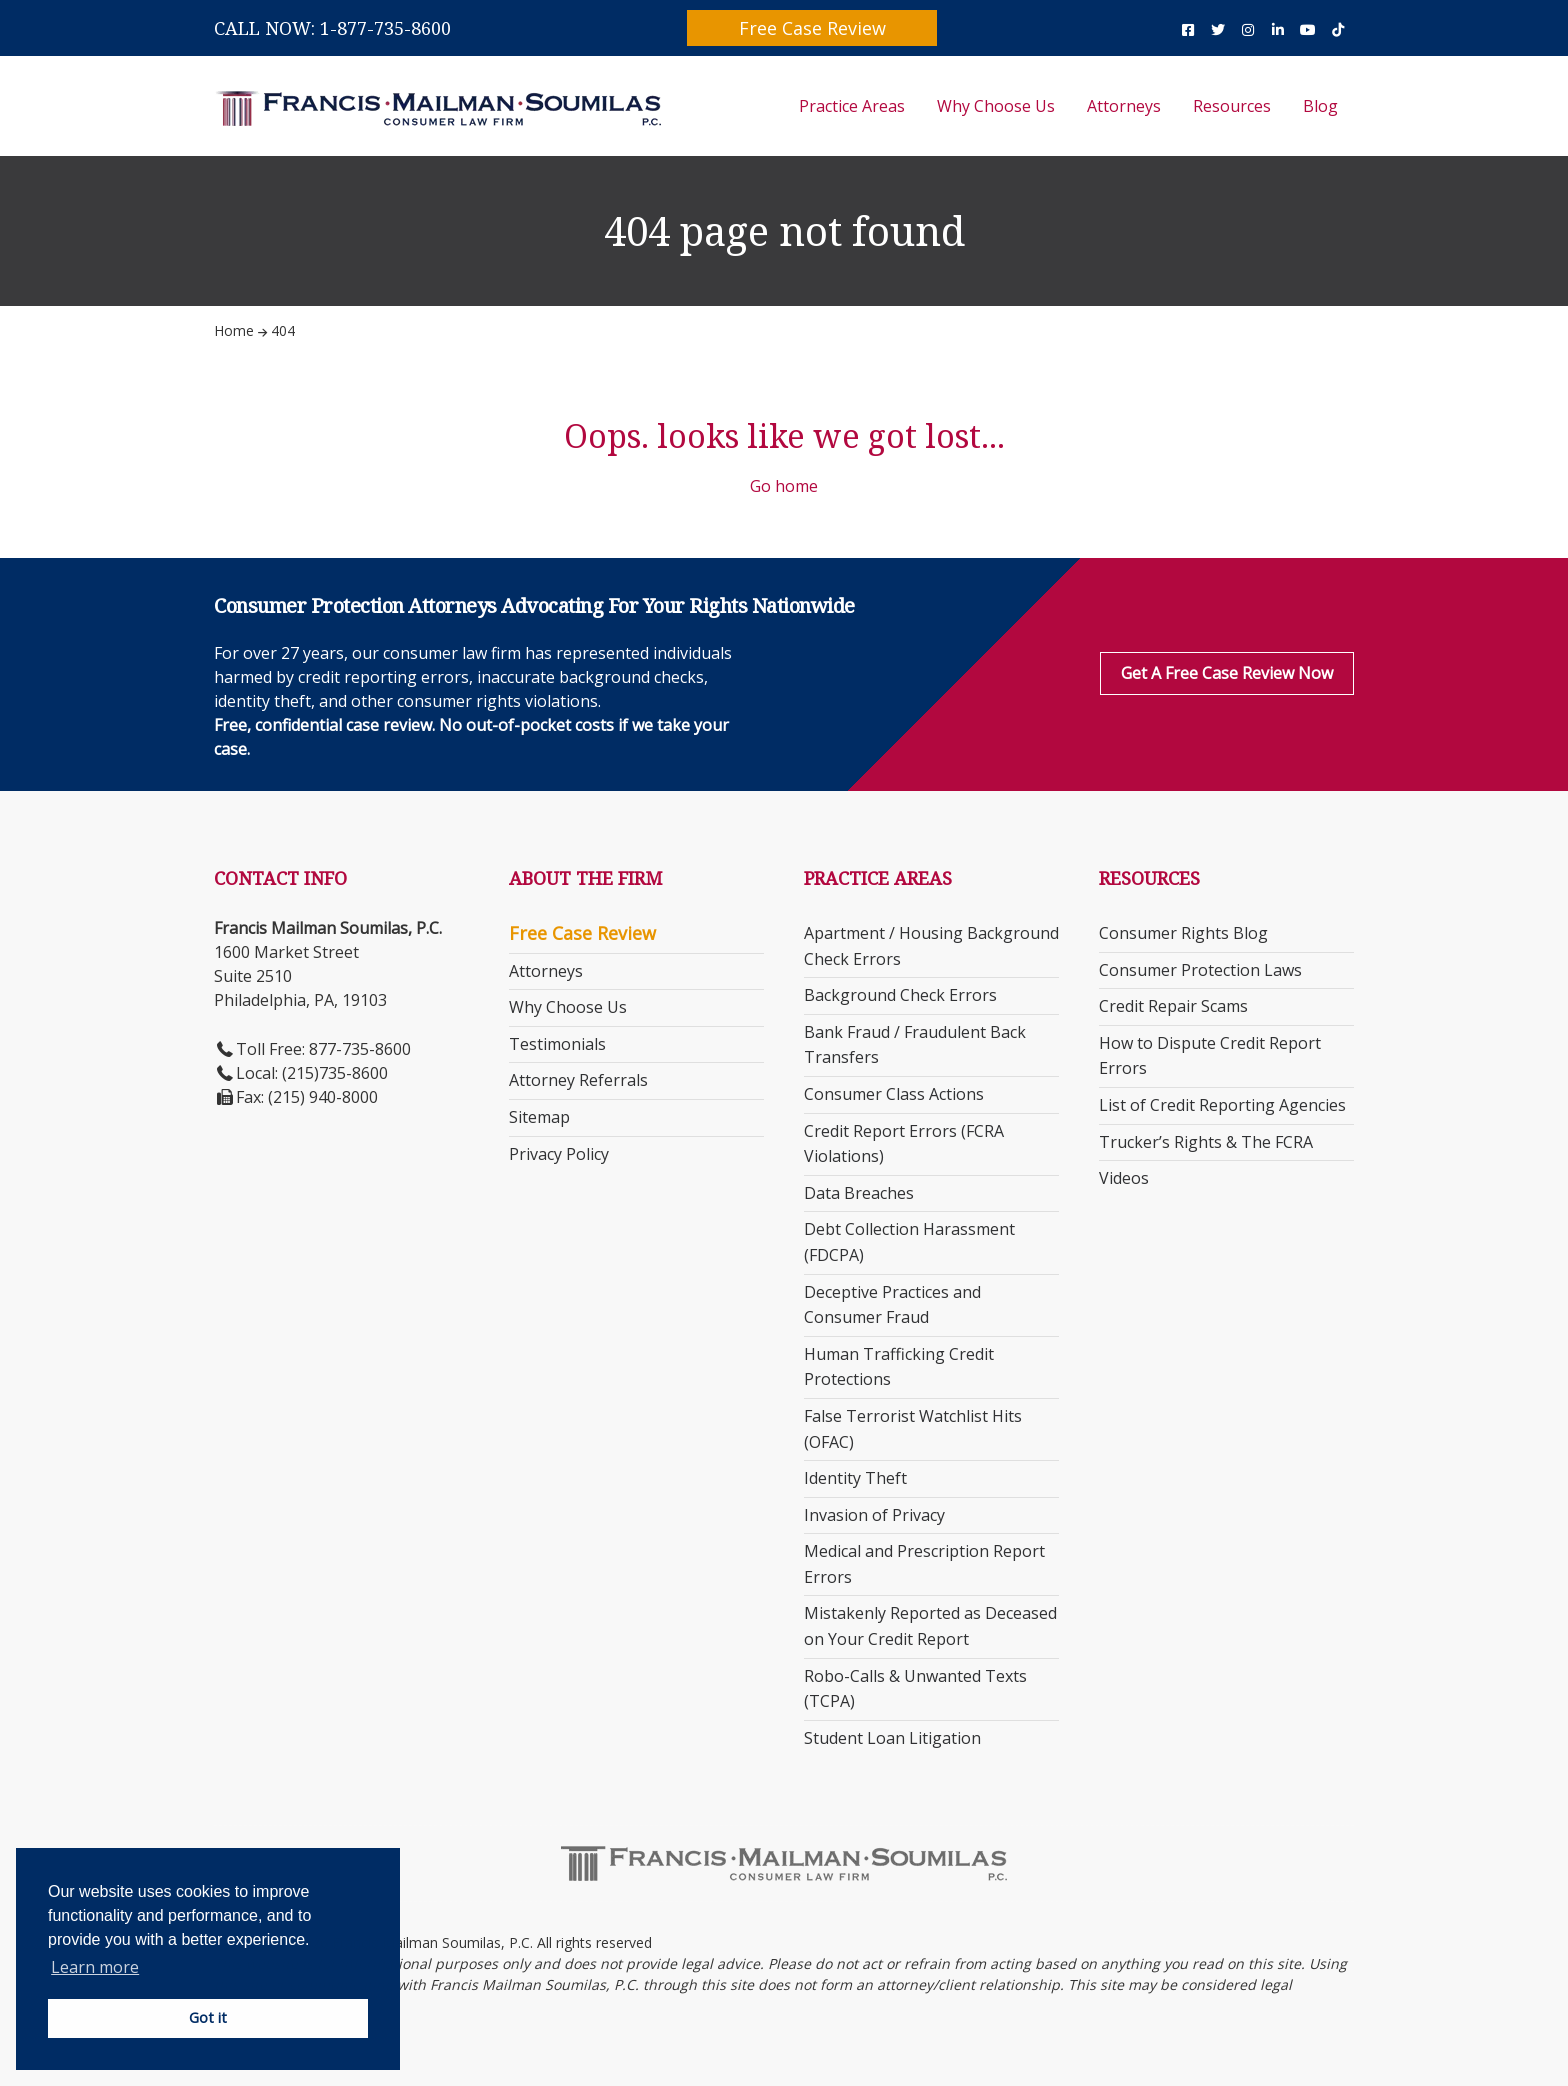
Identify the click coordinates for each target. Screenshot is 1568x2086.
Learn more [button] (95, 1967)
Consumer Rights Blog (1183, 933)
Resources (1232, 106)
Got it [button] (208, 2017)
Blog (1320, 106)
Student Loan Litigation (892, 1738)
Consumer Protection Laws (1200, 970)
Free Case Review (812, 28)
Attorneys (1124, 106)
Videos (1124, 1178)
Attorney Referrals (578, 1080)
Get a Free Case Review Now (1227, 673)
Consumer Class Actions (894, 1094)
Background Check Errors (900, 995)
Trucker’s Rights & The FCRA (1206, 1142)
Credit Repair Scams (1173, 1006)
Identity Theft (855, 1478)
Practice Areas (852, 106)
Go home (784, 486)
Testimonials (557, 1044)
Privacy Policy (559, 1154)
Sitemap (539, 1117)
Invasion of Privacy (874, 1515)
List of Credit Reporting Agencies (1222, 1105)
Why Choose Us (996, 106)
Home (234, 330)
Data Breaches (859, 1193)
